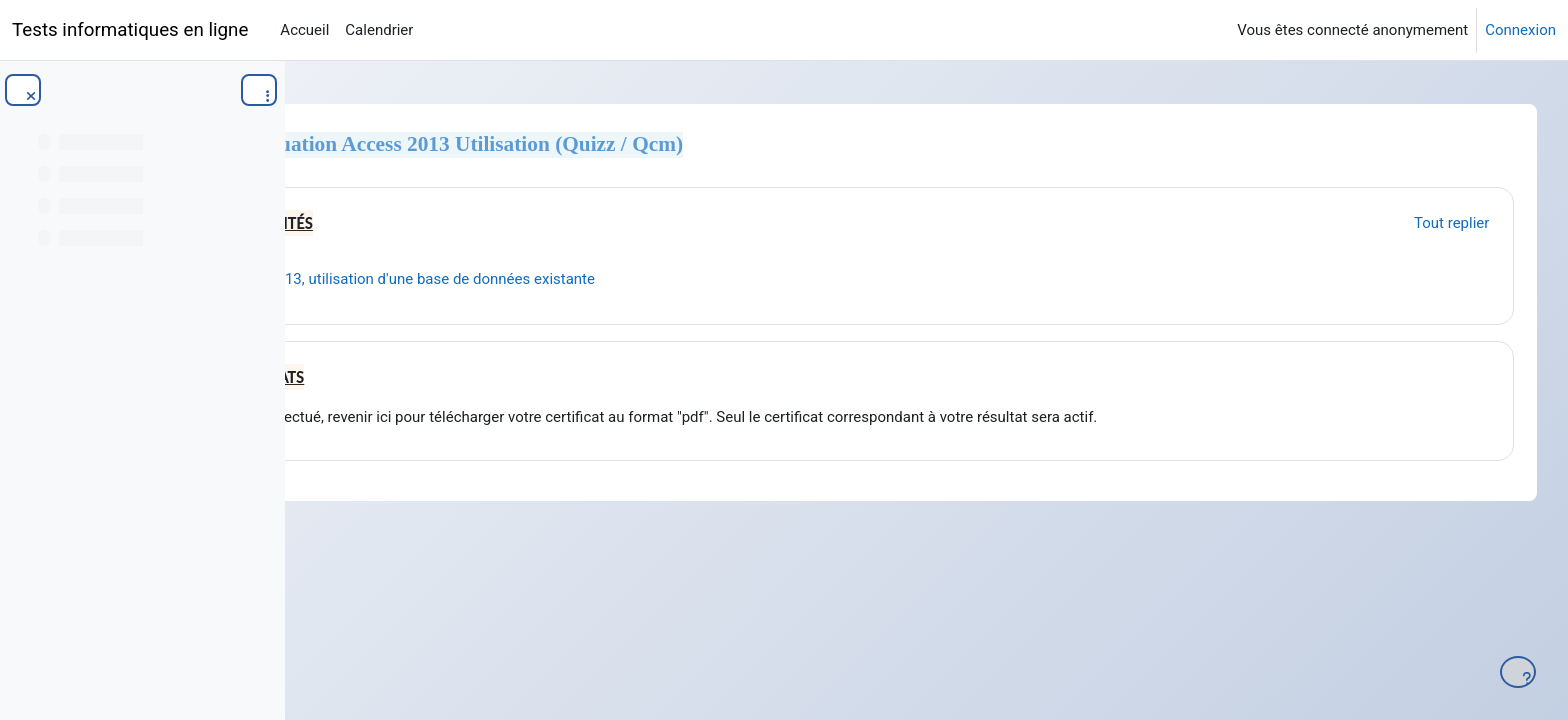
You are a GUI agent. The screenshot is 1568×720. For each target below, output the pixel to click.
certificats (495, 377)
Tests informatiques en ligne (130, 30)
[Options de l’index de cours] (259, 90)
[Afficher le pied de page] (1518, 672)
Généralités (499, 223)
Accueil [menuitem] (304, 30)
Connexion (1520, 30)
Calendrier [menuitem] (379, 30)
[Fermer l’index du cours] (23, 90)
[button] (379, 220)
